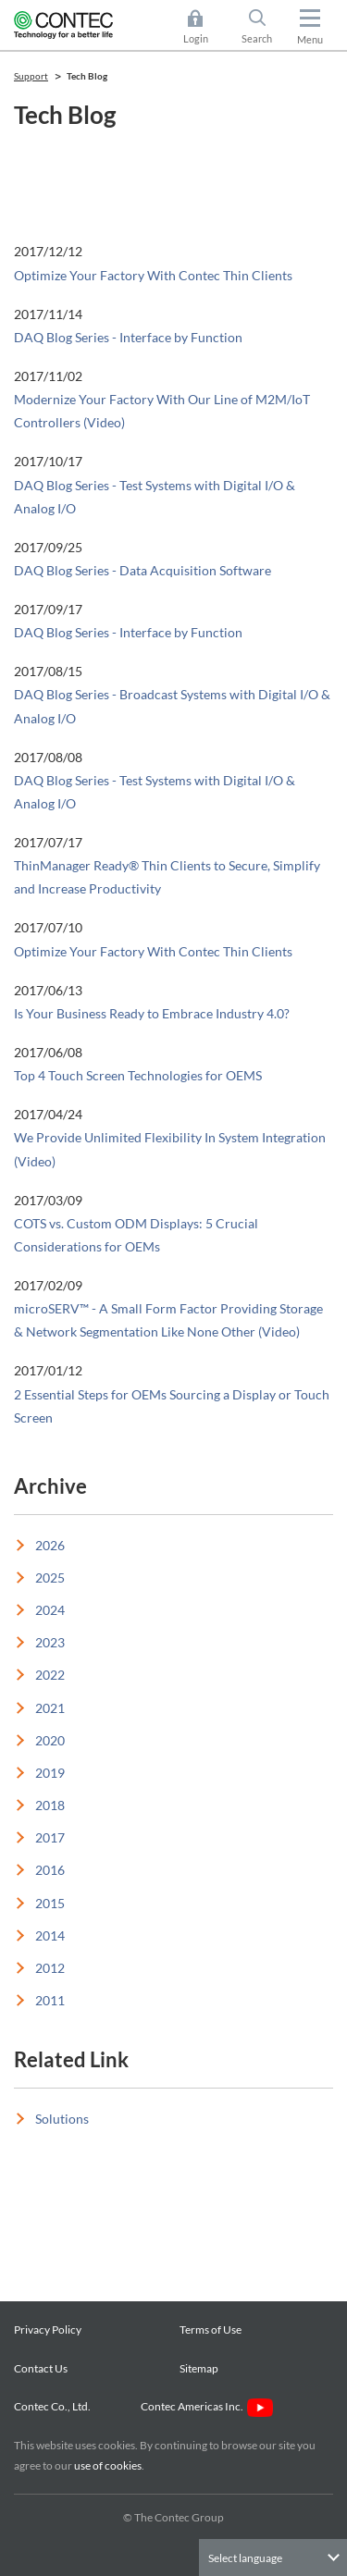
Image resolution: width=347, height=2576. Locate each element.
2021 (50, 1708)
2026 (50, 1545)
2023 (50, 1642)
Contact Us (41, 2368)
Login (195, 38)
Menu (310, 39)
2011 (50, 2000)
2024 (50, 1610)
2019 (50, 1773)
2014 (50, 1935)
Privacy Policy (47, 2329)
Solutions (62, 2118)
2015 (50, 1903)
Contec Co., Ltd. (54, 2406)
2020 (50, 1740)
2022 (50, 1674)
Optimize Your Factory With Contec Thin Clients (153, 275)
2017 (50, 1837)
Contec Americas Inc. (207, 2406)
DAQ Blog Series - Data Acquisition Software (142, 570)
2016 (50, 1870)
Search (257, 38)
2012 (50, 1968)
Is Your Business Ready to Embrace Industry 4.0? (152, 1013)
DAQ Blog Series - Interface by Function (128, 337)
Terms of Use (211, 2329)
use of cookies (108, 2465)
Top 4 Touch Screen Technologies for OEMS (138, 1075)
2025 (50, 1577)
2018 (50, 1805)
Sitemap (199, 2368)
